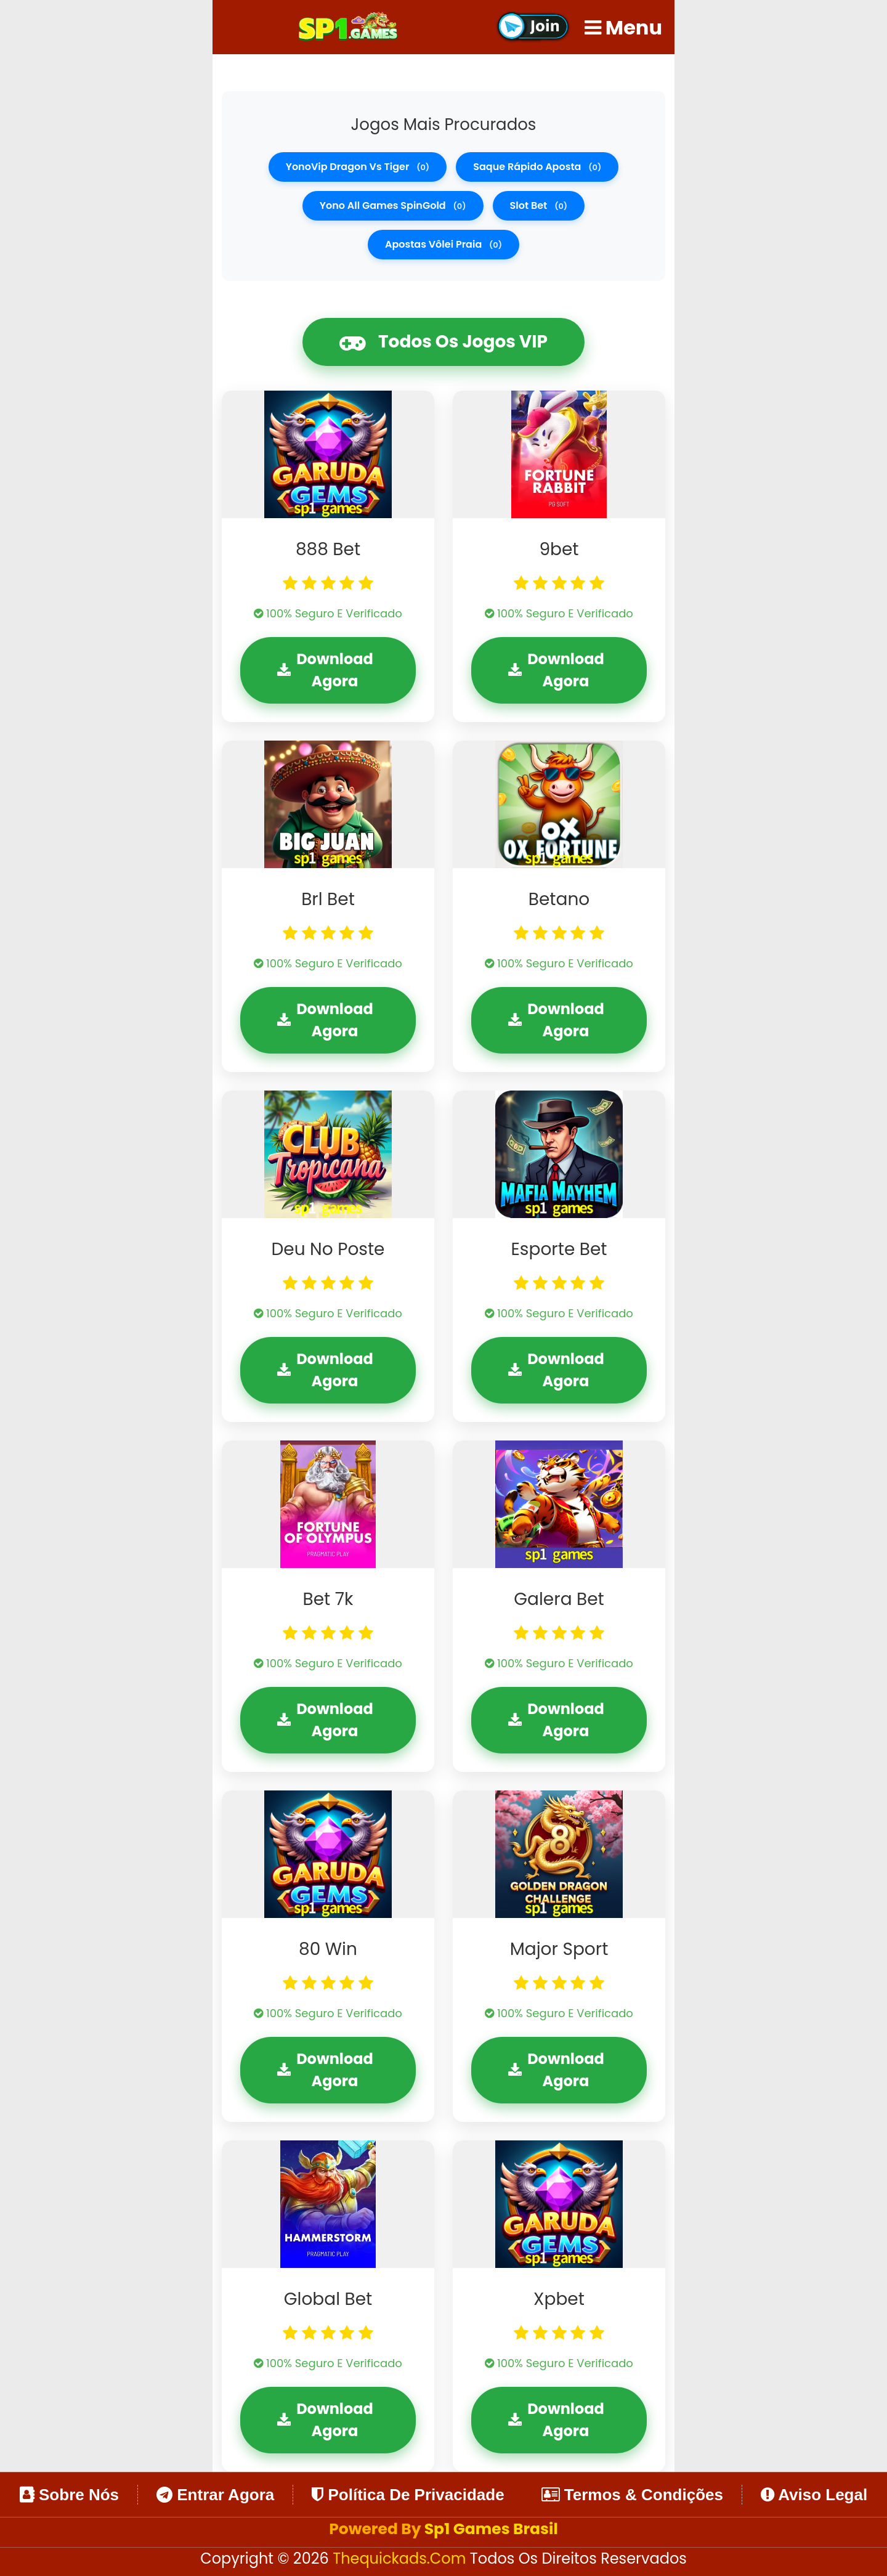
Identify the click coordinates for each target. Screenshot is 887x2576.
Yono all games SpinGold (393, 205)
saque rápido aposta (537, 167)
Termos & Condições (632, 2494)
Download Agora (325, 670)
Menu (623, 27)
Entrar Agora (215, 2494)
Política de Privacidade (408, 2494)
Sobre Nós (69, 2494)
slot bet (539, 205)
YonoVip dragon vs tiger (357, 167)
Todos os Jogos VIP (443, 342)
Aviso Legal (814, 2494)
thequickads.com (401, 2558)
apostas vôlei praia (443, 244)
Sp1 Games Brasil (491, 2529)
